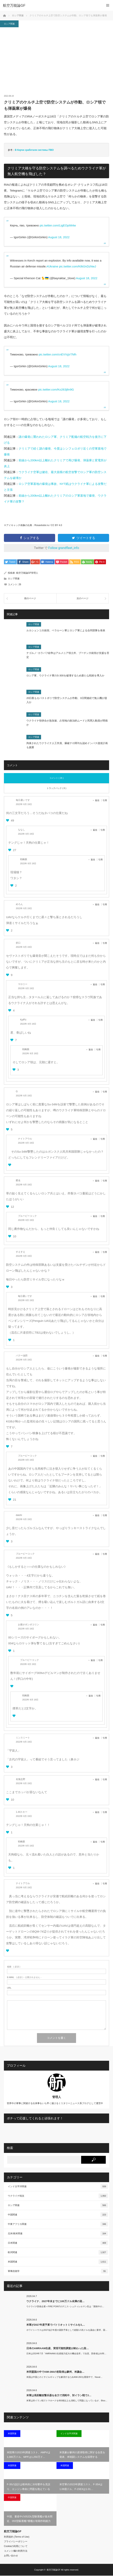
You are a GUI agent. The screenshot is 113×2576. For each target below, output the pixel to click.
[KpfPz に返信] (94, 1020)
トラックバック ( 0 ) (56, 788)
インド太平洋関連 (58, 2186)
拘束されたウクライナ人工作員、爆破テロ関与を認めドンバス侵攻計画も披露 (67, 745)
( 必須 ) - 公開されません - (24, 1978)
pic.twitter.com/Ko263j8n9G (56, 389)
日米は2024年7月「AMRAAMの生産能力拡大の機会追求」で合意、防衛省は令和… (66, 2354)
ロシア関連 (9, 24)
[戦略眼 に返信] (94, 860)
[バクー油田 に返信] (98, 1356)
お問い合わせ (11, 2556)
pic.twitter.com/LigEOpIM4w (58, 225)
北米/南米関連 (58, 2234)
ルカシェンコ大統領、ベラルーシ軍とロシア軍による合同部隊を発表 (65, 630)
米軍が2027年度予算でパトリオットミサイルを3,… (55, 2325)
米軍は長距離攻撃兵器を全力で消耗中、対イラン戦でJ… (58, 2395)
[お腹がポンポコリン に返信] (96, 1625)
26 (20, 584)
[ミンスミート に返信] (98, 1738)
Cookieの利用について (16, 2546)
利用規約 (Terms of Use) (16, 2537)
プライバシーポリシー (15, 2542)
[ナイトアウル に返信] (96, 1139)
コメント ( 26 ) (56, 778)
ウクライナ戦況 (58, 2196)
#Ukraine (52, 266)
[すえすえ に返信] (98, 1252)
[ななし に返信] (96, 830)
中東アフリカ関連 (58, 2224)
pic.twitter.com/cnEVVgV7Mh (57, 354)
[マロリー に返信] (96, 985)
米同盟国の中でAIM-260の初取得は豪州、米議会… (55, 2372)
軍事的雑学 (58, 2271)
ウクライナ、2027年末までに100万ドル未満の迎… (55, 2301)
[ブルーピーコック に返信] (96, 1216)
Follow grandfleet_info (63, 548)
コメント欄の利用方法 (15, 2551)
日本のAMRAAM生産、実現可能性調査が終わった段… (57, 2348)
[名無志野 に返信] (98, 1780)
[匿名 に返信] (98, 1181)
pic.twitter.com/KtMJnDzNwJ (77, 266)
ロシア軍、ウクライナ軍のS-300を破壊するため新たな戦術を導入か (65, 675)
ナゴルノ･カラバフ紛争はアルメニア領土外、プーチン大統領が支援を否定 (67, 655)
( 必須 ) (13, 1967)
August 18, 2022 (58, 237)
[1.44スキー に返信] (98, 1812)
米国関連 (58, 2262)
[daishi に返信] (98, 1516)
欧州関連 (58, 2252)
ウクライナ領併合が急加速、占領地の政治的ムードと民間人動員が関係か (67, 722)
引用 (105, 801)
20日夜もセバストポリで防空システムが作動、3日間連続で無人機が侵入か (66, 700)
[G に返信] (98, 1092)
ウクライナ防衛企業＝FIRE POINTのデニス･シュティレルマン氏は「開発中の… (65, 2307)
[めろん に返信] (98, 905)
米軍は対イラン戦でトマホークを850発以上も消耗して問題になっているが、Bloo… (66, 2401)
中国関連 (58, 2215)
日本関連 (58, 2243)
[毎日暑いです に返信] (98, 801)
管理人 (56, 2097)
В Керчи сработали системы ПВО (34, 150)
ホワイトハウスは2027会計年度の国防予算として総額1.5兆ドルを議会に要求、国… (66, 2330)
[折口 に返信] (98, 943)
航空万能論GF (53, 2570)
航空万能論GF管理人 (27, 573)
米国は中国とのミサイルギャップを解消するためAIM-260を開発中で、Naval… (64, 2377)
